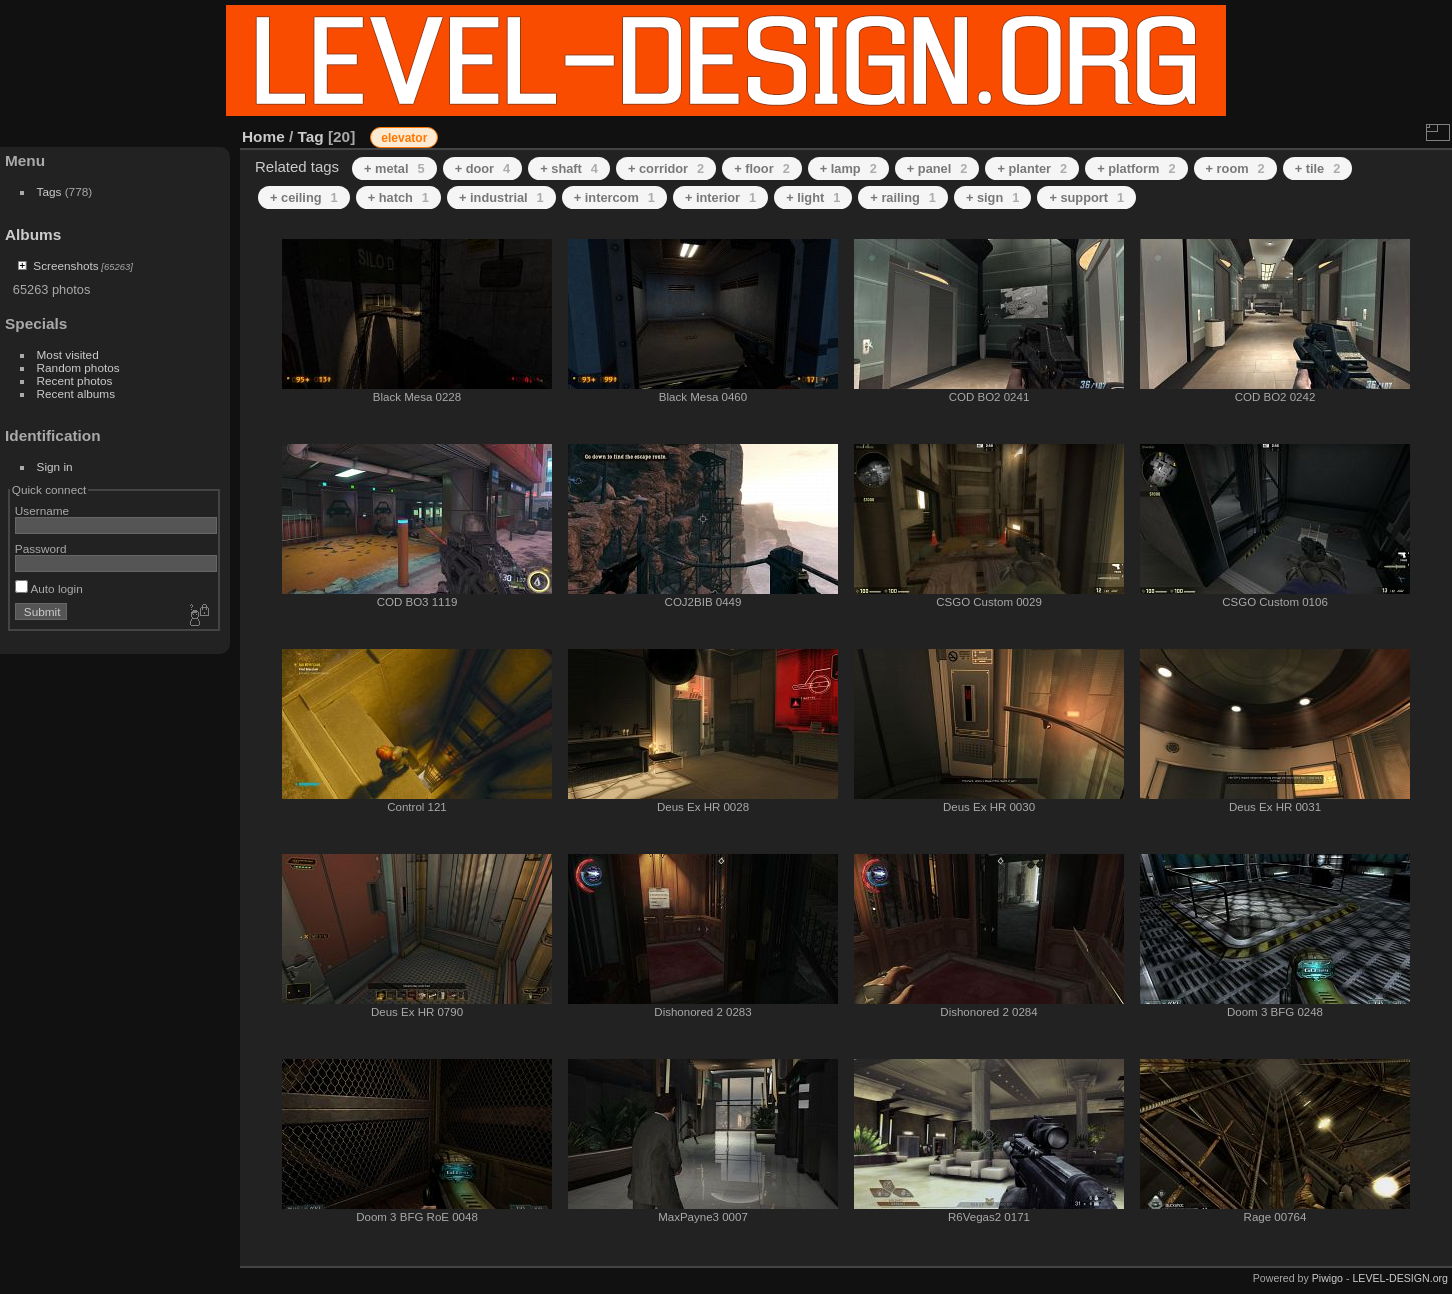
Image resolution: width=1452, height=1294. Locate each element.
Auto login (49, 588)
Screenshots (65, 265)
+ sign (992, 197)
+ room (1235, 168)
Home (263, 136)
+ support (1086, 197)
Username (42, 510)
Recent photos (75, 380)
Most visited (68, 354)
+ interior (720, 197)
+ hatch (398, 197)
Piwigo (1327, 1278)
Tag (311, 136)
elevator (404, 138)
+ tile (1318, 168)
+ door (483, 168)
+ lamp (848, 168)
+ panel (937, 168)
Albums (33, 234)
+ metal (394, 168)
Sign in (55, 466)
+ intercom (614, 197)
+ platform (1136, 168)
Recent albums (76, 393)
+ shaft (569, 168)
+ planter (1032, 168)
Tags (49, 191)
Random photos (78, 367)
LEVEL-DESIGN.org (1400, 1278)
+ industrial (501, 197)
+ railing (903, 197)
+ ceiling (304, 197)
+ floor (762, 168)
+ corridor (666, 168)
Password (41, 548)
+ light (813, 197)
